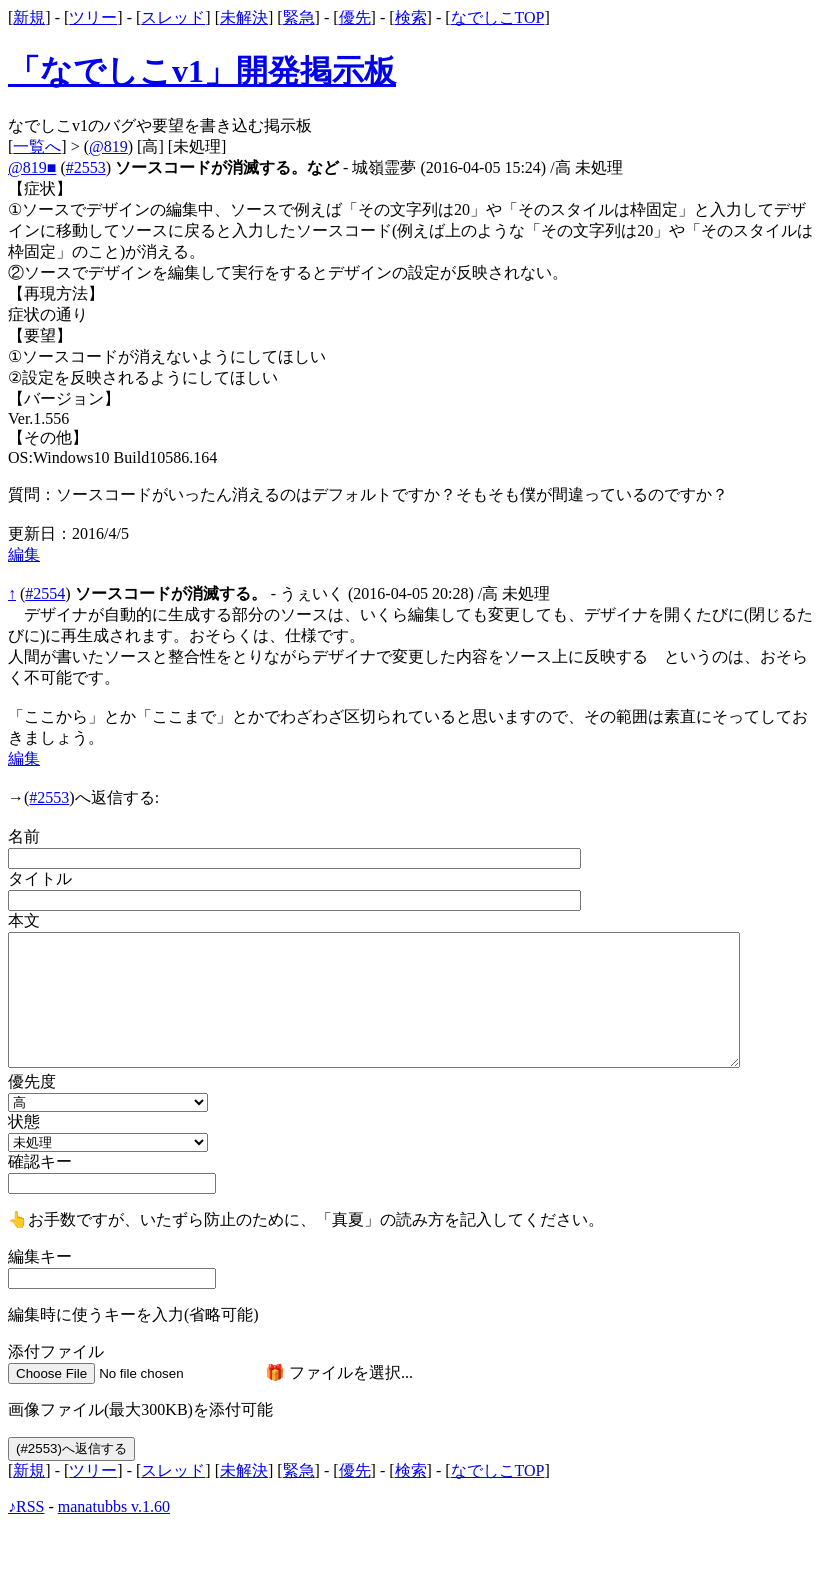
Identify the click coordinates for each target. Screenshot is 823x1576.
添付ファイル (56, 1351)
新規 (29, 17)
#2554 (45, 593)
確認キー (40, 1161)
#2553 (86, 167)
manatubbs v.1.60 (114, 1506)
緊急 (299, 17)
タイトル (40, 878)
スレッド (173, 17)
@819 (108, 146)
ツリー (93, 17)
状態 (24, 1121)
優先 (355, 17)
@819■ (32, 167)
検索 (411, 17)
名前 (24, 836)
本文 (24, 920)
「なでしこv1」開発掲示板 (202, 71)
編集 (24, 554)
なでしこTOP (498, 17)
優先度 (32, 1081)
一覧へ (37, 146)
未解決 (244, 17)
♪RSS (26, 1506)
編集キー (40, 1256)
